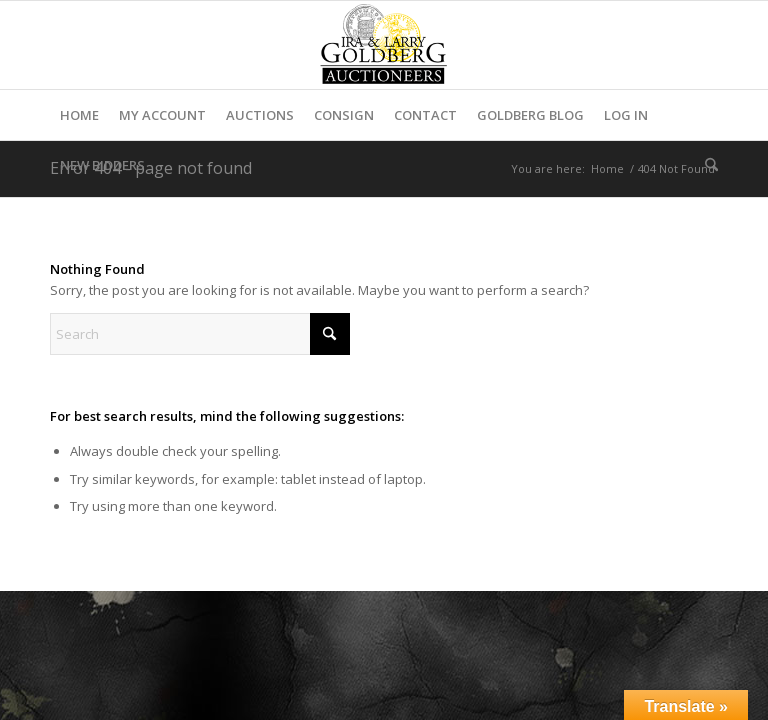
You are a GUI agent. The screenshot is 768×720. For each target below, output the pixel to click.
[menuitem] (79, 115)
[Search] (706, 165)
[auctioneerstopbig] (384, 45)
